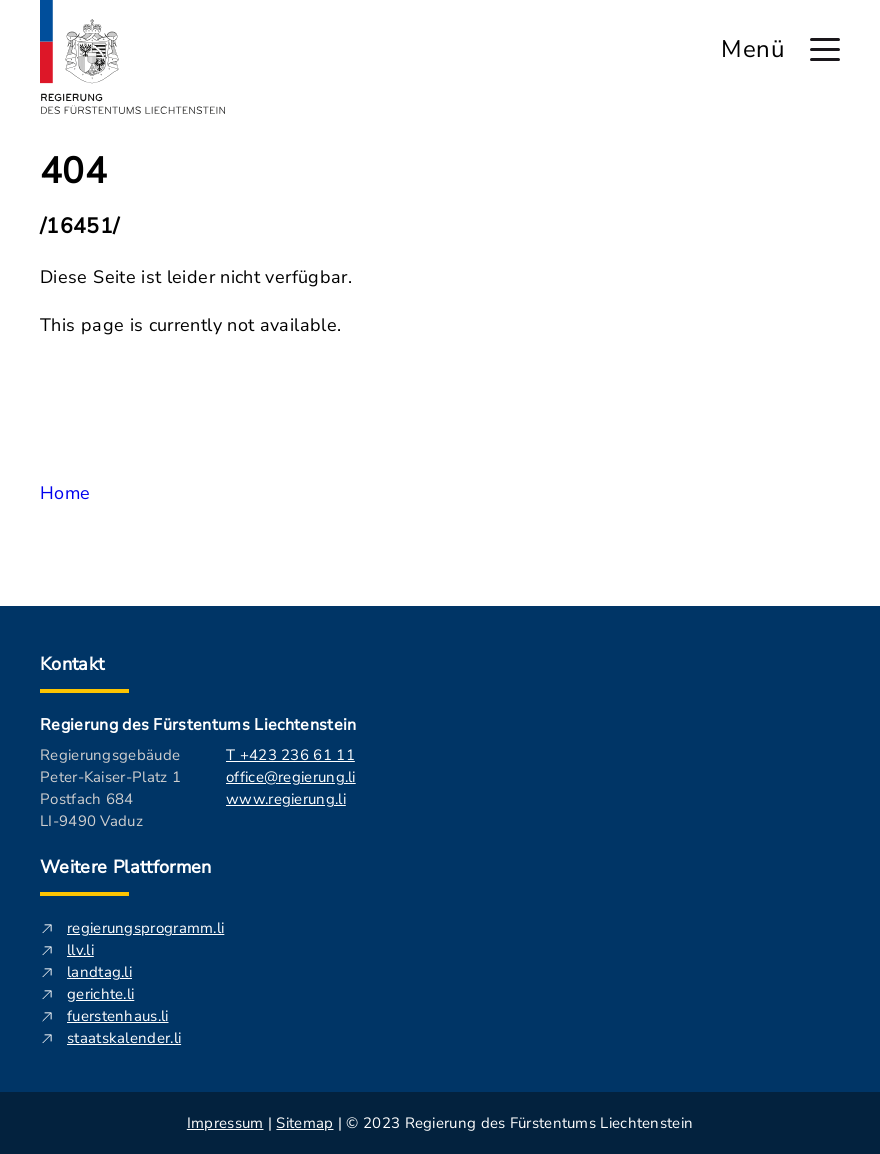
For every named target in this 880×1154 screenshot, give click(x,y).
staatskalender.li (124, 1038)
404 (73, 172)
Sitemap (304, 1123)
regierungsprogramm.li (145, 928)
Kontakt (72, 664)
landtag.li (99, 972)
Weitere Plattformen (126, 867)
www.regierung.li (286, 799)
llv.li (80, 950)
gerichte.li (100, 994)
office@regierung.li (291, 777)
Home (65, 493)
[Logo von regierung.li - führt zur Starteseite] (133, 57)
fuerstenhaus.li (118, 1016)
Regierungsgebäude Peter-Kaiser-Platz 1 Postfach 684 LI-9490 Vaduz (110, 788)
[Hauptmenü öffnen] (825, 49)
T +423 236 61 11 (290, 755)
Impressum (225, 1123)
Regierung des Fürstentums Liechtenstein (198, 725)
